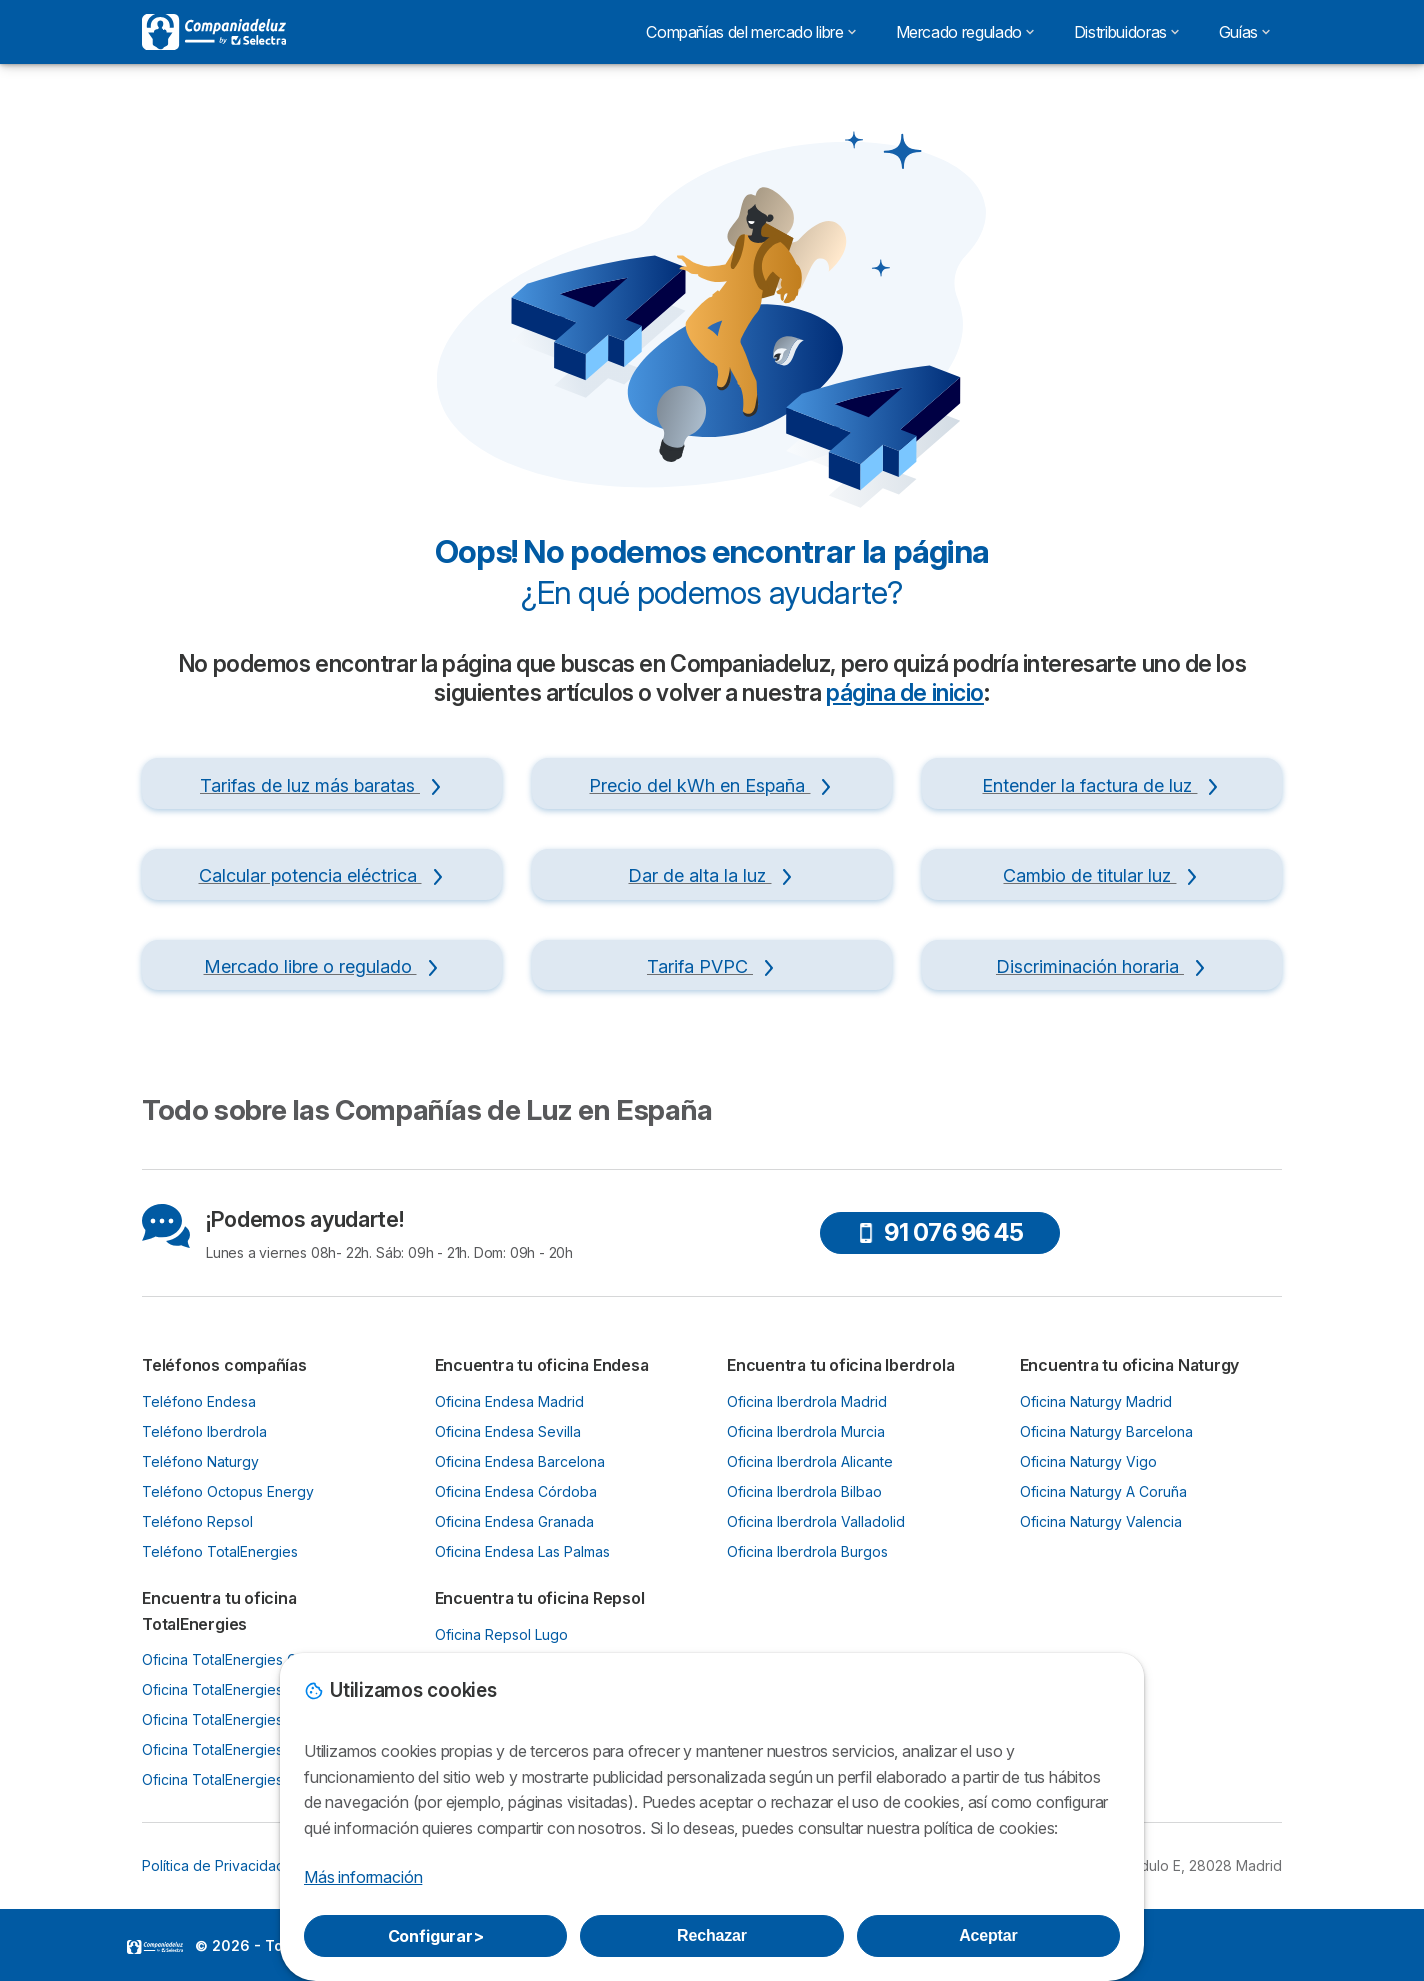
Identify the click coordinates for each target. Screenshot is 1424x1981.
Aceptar (988, 1935)
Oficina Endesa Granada (514, 1521)
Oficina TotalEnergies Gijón (231, 1659)
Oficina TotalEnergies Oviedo (239, 1689)
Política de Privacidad (213, 1865)
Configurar (436, 1936)
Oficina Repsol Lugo (501, 1634)
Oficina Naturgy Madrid (1096, 1401)
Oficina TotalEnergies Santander (248, 1779)
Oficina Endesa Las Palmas (522, 1551)
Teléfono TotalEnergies (220, 1551)
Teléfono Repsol (197, 1521)
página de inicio (905, 693)
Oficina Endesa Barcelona (520, 1461)
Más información (363, 1877)
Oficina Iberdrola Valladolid (816, 1521)
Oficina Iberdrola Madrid (807, 1401)
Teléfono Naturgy (200, 1461)
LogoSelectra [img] (155, 1947)
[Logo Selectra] (214, 32)
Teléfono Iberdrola (204, 1431)
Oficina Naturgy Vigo (1088, 1461)
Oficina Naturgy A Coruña (1103, 1491)
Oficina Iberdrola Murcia (806, 1431)
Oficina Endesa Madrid (509, 1401)
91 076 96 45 (939, 1232)
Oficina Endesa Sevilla (508, 1431)
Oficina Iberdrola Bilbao (804, 1491)
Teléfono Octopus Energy (228, 1491)
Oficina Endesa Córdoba (516, 1491)
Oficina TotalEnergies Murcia (236, 1749)
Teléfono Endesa (199, 1401)
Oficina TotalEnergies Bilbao (235, 1719)
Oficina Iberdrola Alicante (810, 1461)
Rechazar (712, 1935)
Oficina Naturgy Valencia (1101, 1521)
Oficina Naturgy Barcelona (1106, 1431)
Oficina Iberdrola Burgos (807, 1551)
